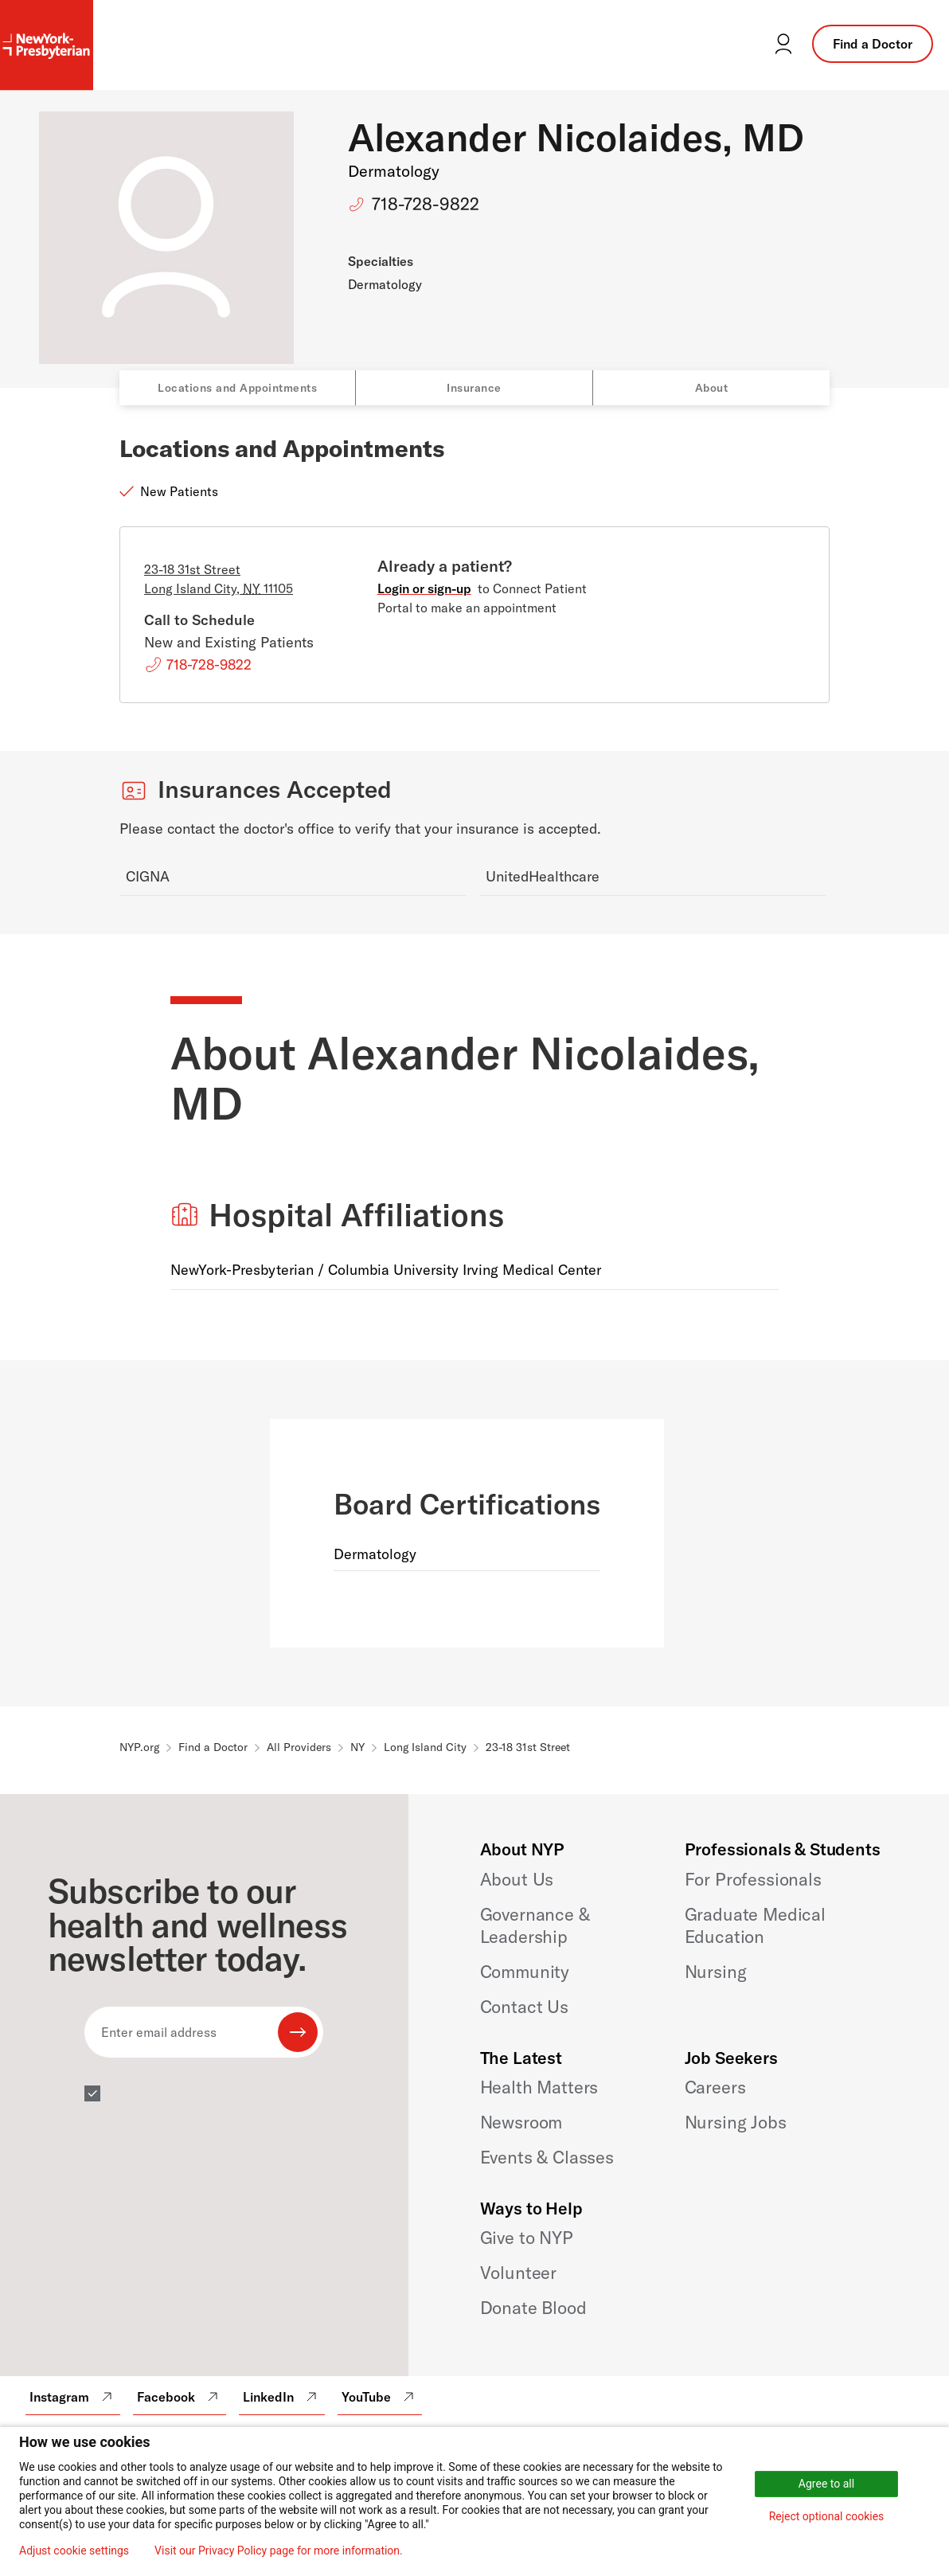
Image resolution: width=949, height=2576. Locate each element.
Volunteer (518, 2272)
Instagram (72, 2396)
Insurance (474, 388)
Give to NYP (526, 2237)
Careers (715, 2087)
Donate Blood (533, 2308)
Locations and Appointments (237, 388)
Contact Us (524, 2007)
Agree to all (826, 2483)
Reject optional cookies (827, 2516)
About (711, 388)
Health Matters (539, 2087)
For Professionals (753, 1879)
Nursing (716, 1971)
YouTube (380, 2396)
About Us (517, 1879)
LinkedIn (282, 2396)
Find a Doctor (872, 44)
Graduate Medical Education (755, 1925)
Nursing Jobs (736, 2122)
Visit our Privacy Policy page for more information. (278, 2550)
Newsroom (521, 2122)
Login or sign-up (424, 588)
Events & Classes (547, 2157)
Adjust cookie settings (74, 2550)
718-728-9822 (425, 204)
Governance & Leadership (535, 1925)
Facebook (179, 2396)
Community (525, 1971)
